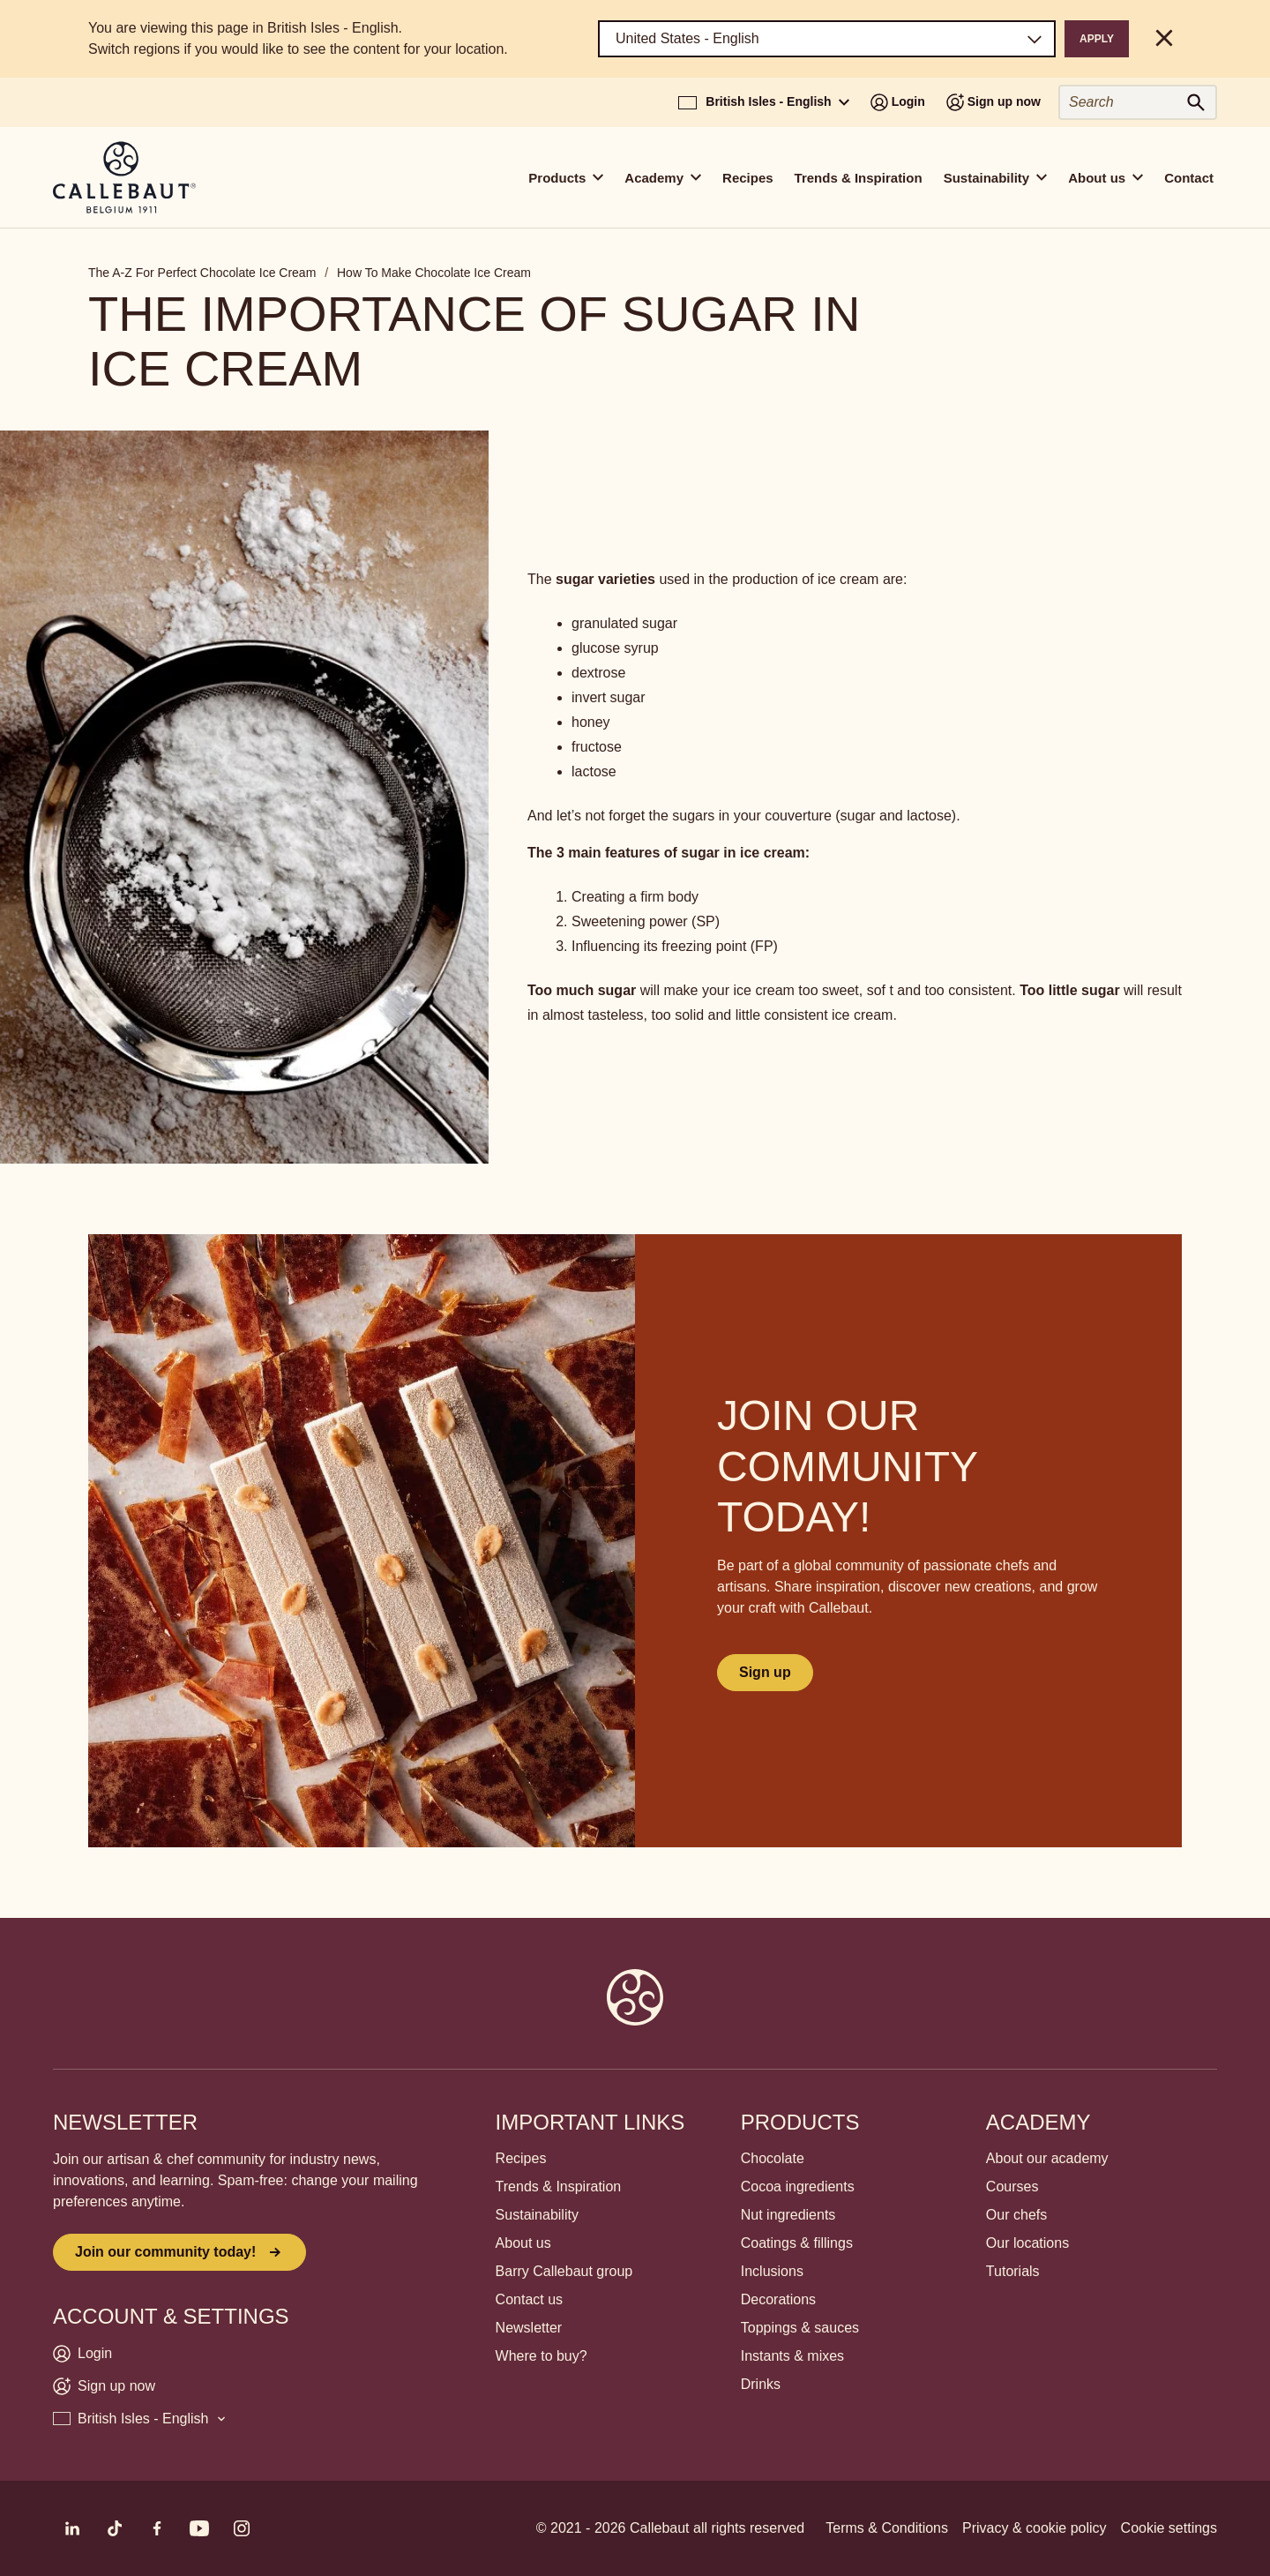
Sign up (765, 1672)
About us (523, 2242)
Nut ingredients (788, 2214)
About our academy (1047, 2158)
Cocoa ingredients (798, 2186)
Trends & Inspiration (859, 177)
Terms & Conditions (887, 2527)
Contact (1189, 177)
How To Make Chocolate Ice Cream (434, 273)
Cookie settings (1169, 2527)
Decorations (778, 2299)
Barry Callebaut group (564, 2271)
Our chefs (1016, 2214)
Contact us (529, 2299)
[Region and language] (827, 38)
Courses (1012, 2186)
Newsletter (529, 2327)
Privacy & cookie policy (1034, 2527)
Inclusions (772, 2271)
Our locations (1027, 2242)
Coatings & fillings (797, 2242)
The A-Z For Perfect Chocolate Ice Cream (202, 273)
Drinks (761, 2384)
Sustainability (537, 2214)
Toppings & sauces (800, 2327)
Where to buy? (541, 2355)
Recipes (747, 177)
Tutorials (1013, 2271)
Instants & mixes (792, 2355)
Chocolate (772, 2158)
